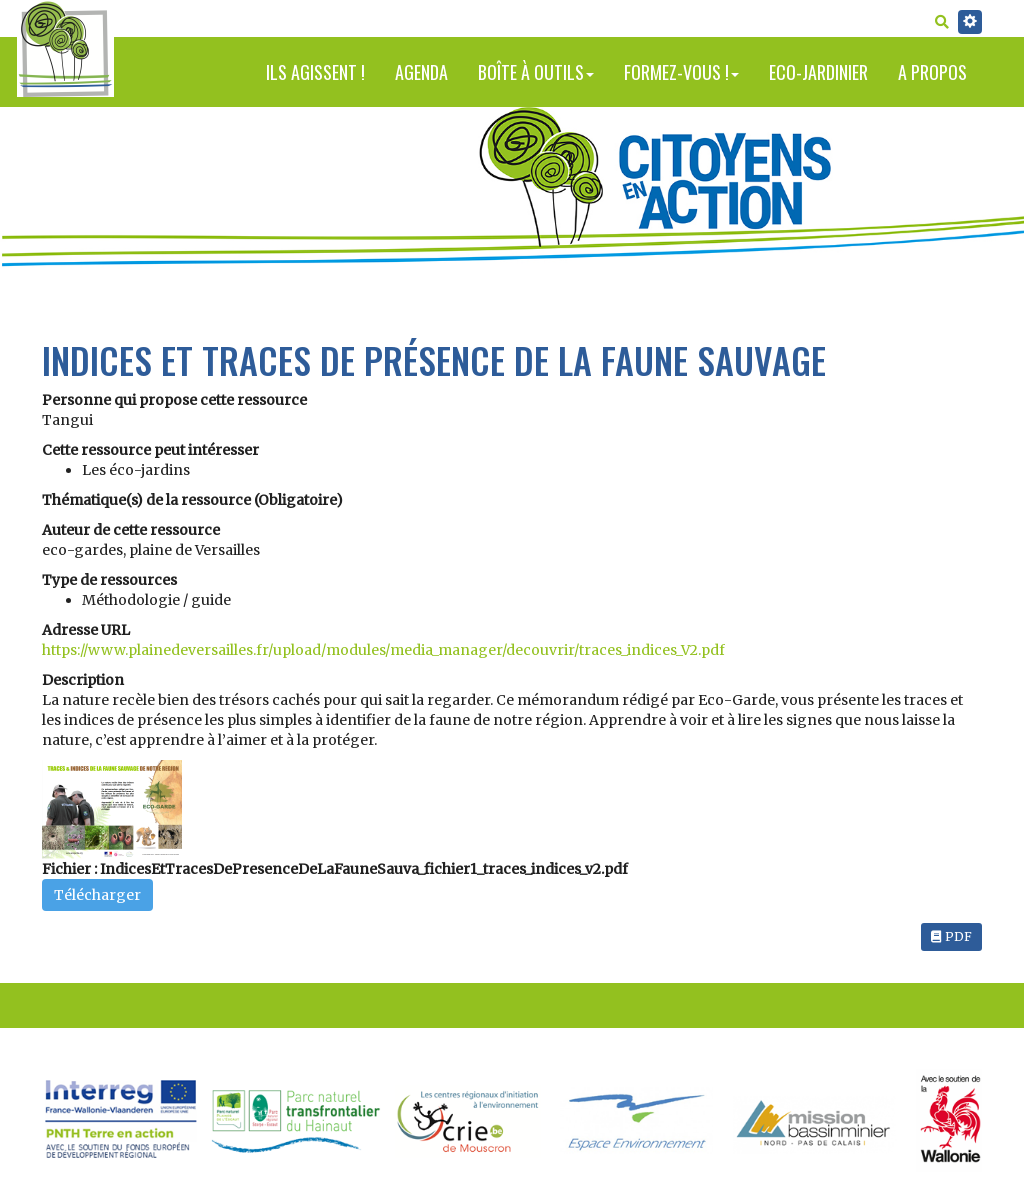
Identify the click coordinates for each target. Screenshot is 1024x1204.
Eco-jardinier (818, 72)
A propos (932, 72)
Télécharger (97, 895)
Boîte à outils (536, 72)
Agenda (421, 72)
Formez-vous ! (681, 72)
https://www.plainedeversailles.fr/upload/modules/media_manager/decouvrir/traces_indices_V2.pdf (383, 650)
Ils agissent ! (315, 72)
